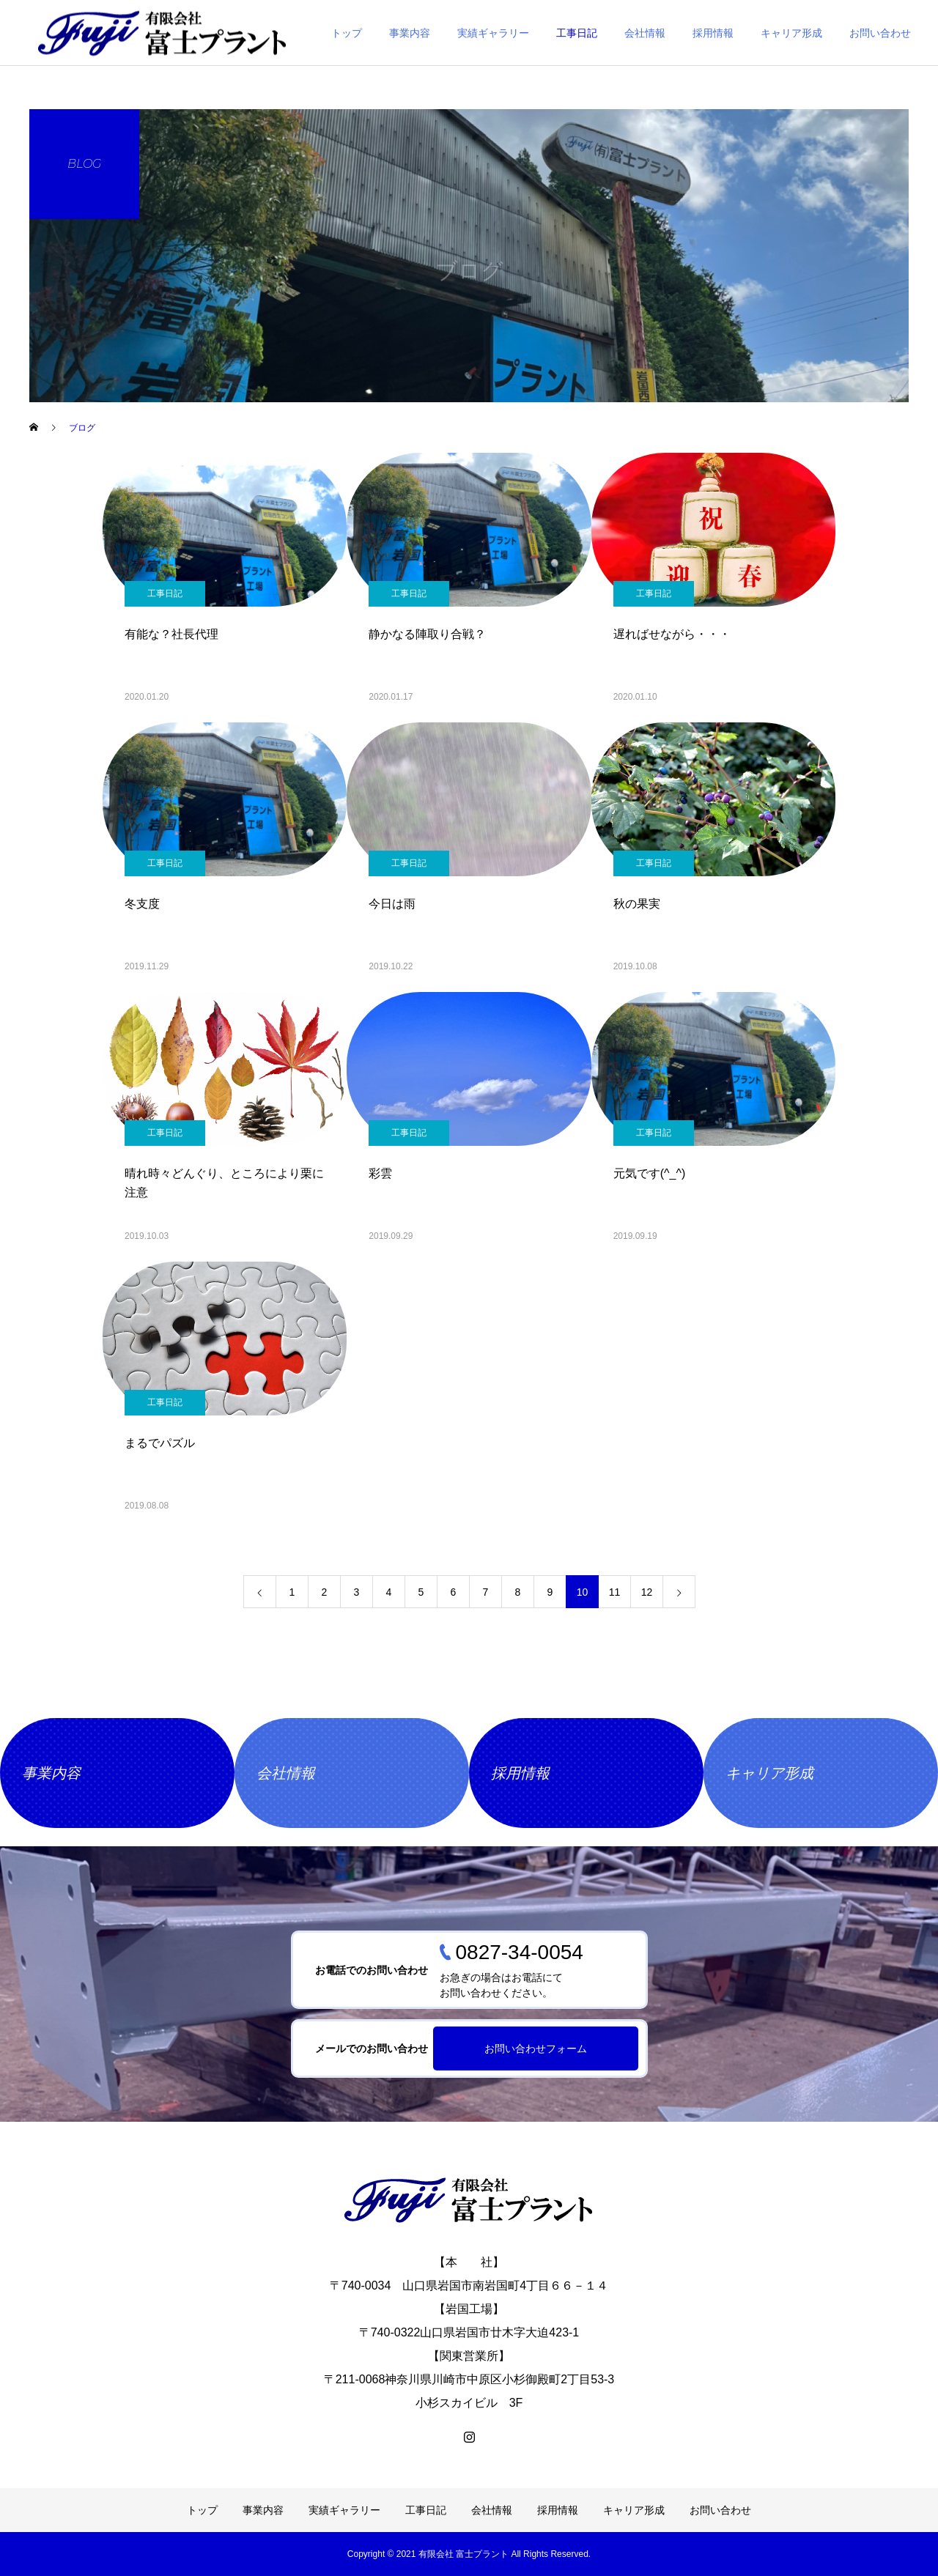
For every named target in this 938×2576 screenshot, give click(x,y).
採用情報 (713, 33)
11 (615, 1592)
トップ (346, 33)
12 (647, 1592)
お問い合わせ (880, 33)
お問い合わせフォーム (535, 2048)
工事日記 (576, 33)
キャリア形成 (791, 33)
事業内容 (409, 33)
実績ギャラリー (493, 33)
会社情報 (644, 33)
